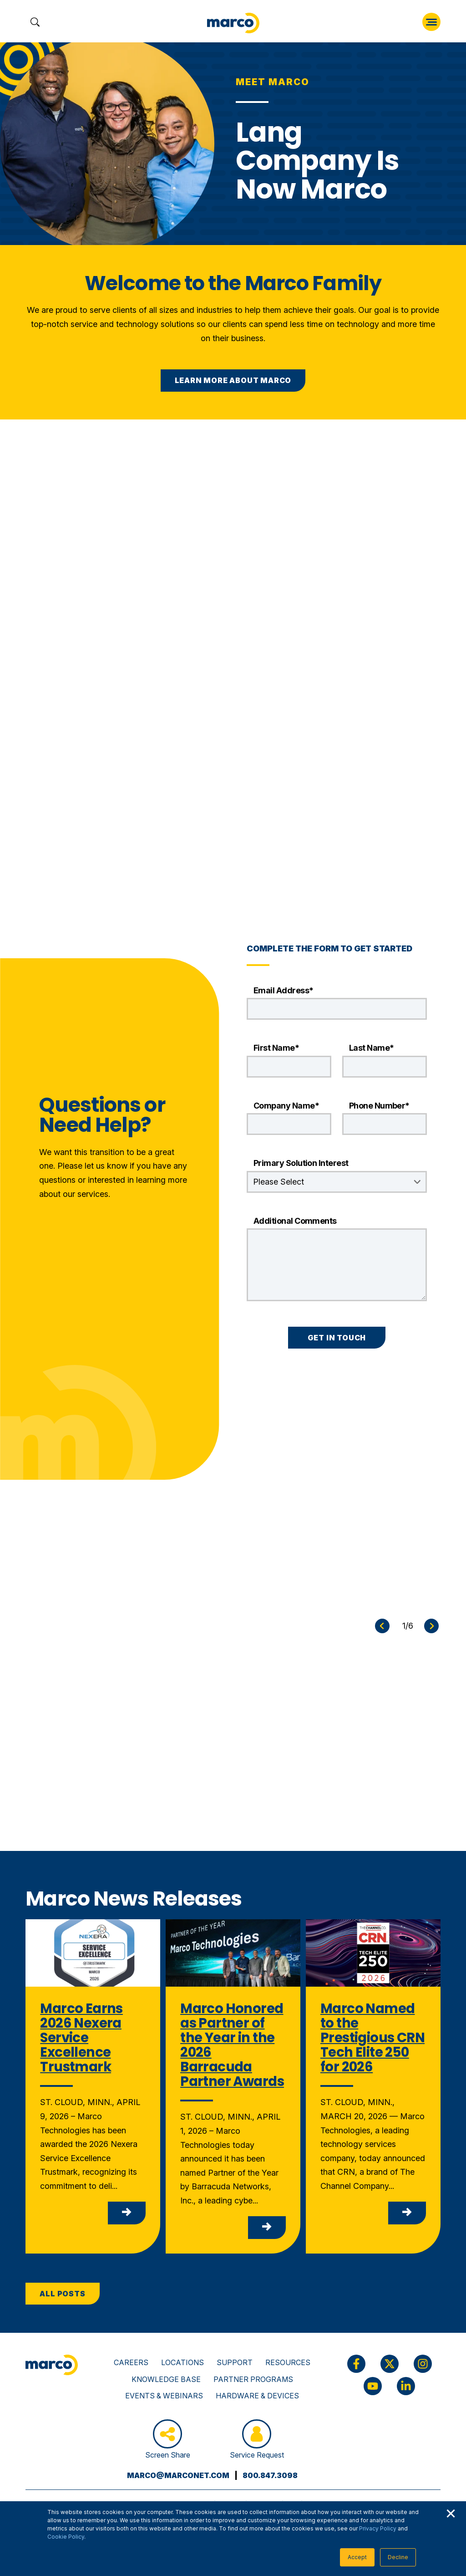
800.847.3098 (270, 2475)
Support (235, 2362)
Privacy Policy (377, 2528)
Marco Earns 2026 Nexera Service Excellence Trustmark (81, 2037)
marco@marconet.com (178, 2475)
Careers (131, 2362)
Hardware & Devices (257, 2395)
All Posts (62, 2293)
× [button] (450, 2512)
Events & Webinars (164, 2395)
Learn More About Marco (233, 380)
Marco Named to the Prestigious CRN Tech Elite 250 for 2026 (372, 2037)
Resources (287, 2362)
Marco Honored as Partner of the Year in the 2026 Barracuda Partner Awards (232, 2044)
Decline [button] (398, 2557)
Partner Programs (253, 2379)
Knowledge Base (166, 2379)
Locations (182, 2362)
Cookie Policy (65, 2536)
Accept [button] (357, 2557)
